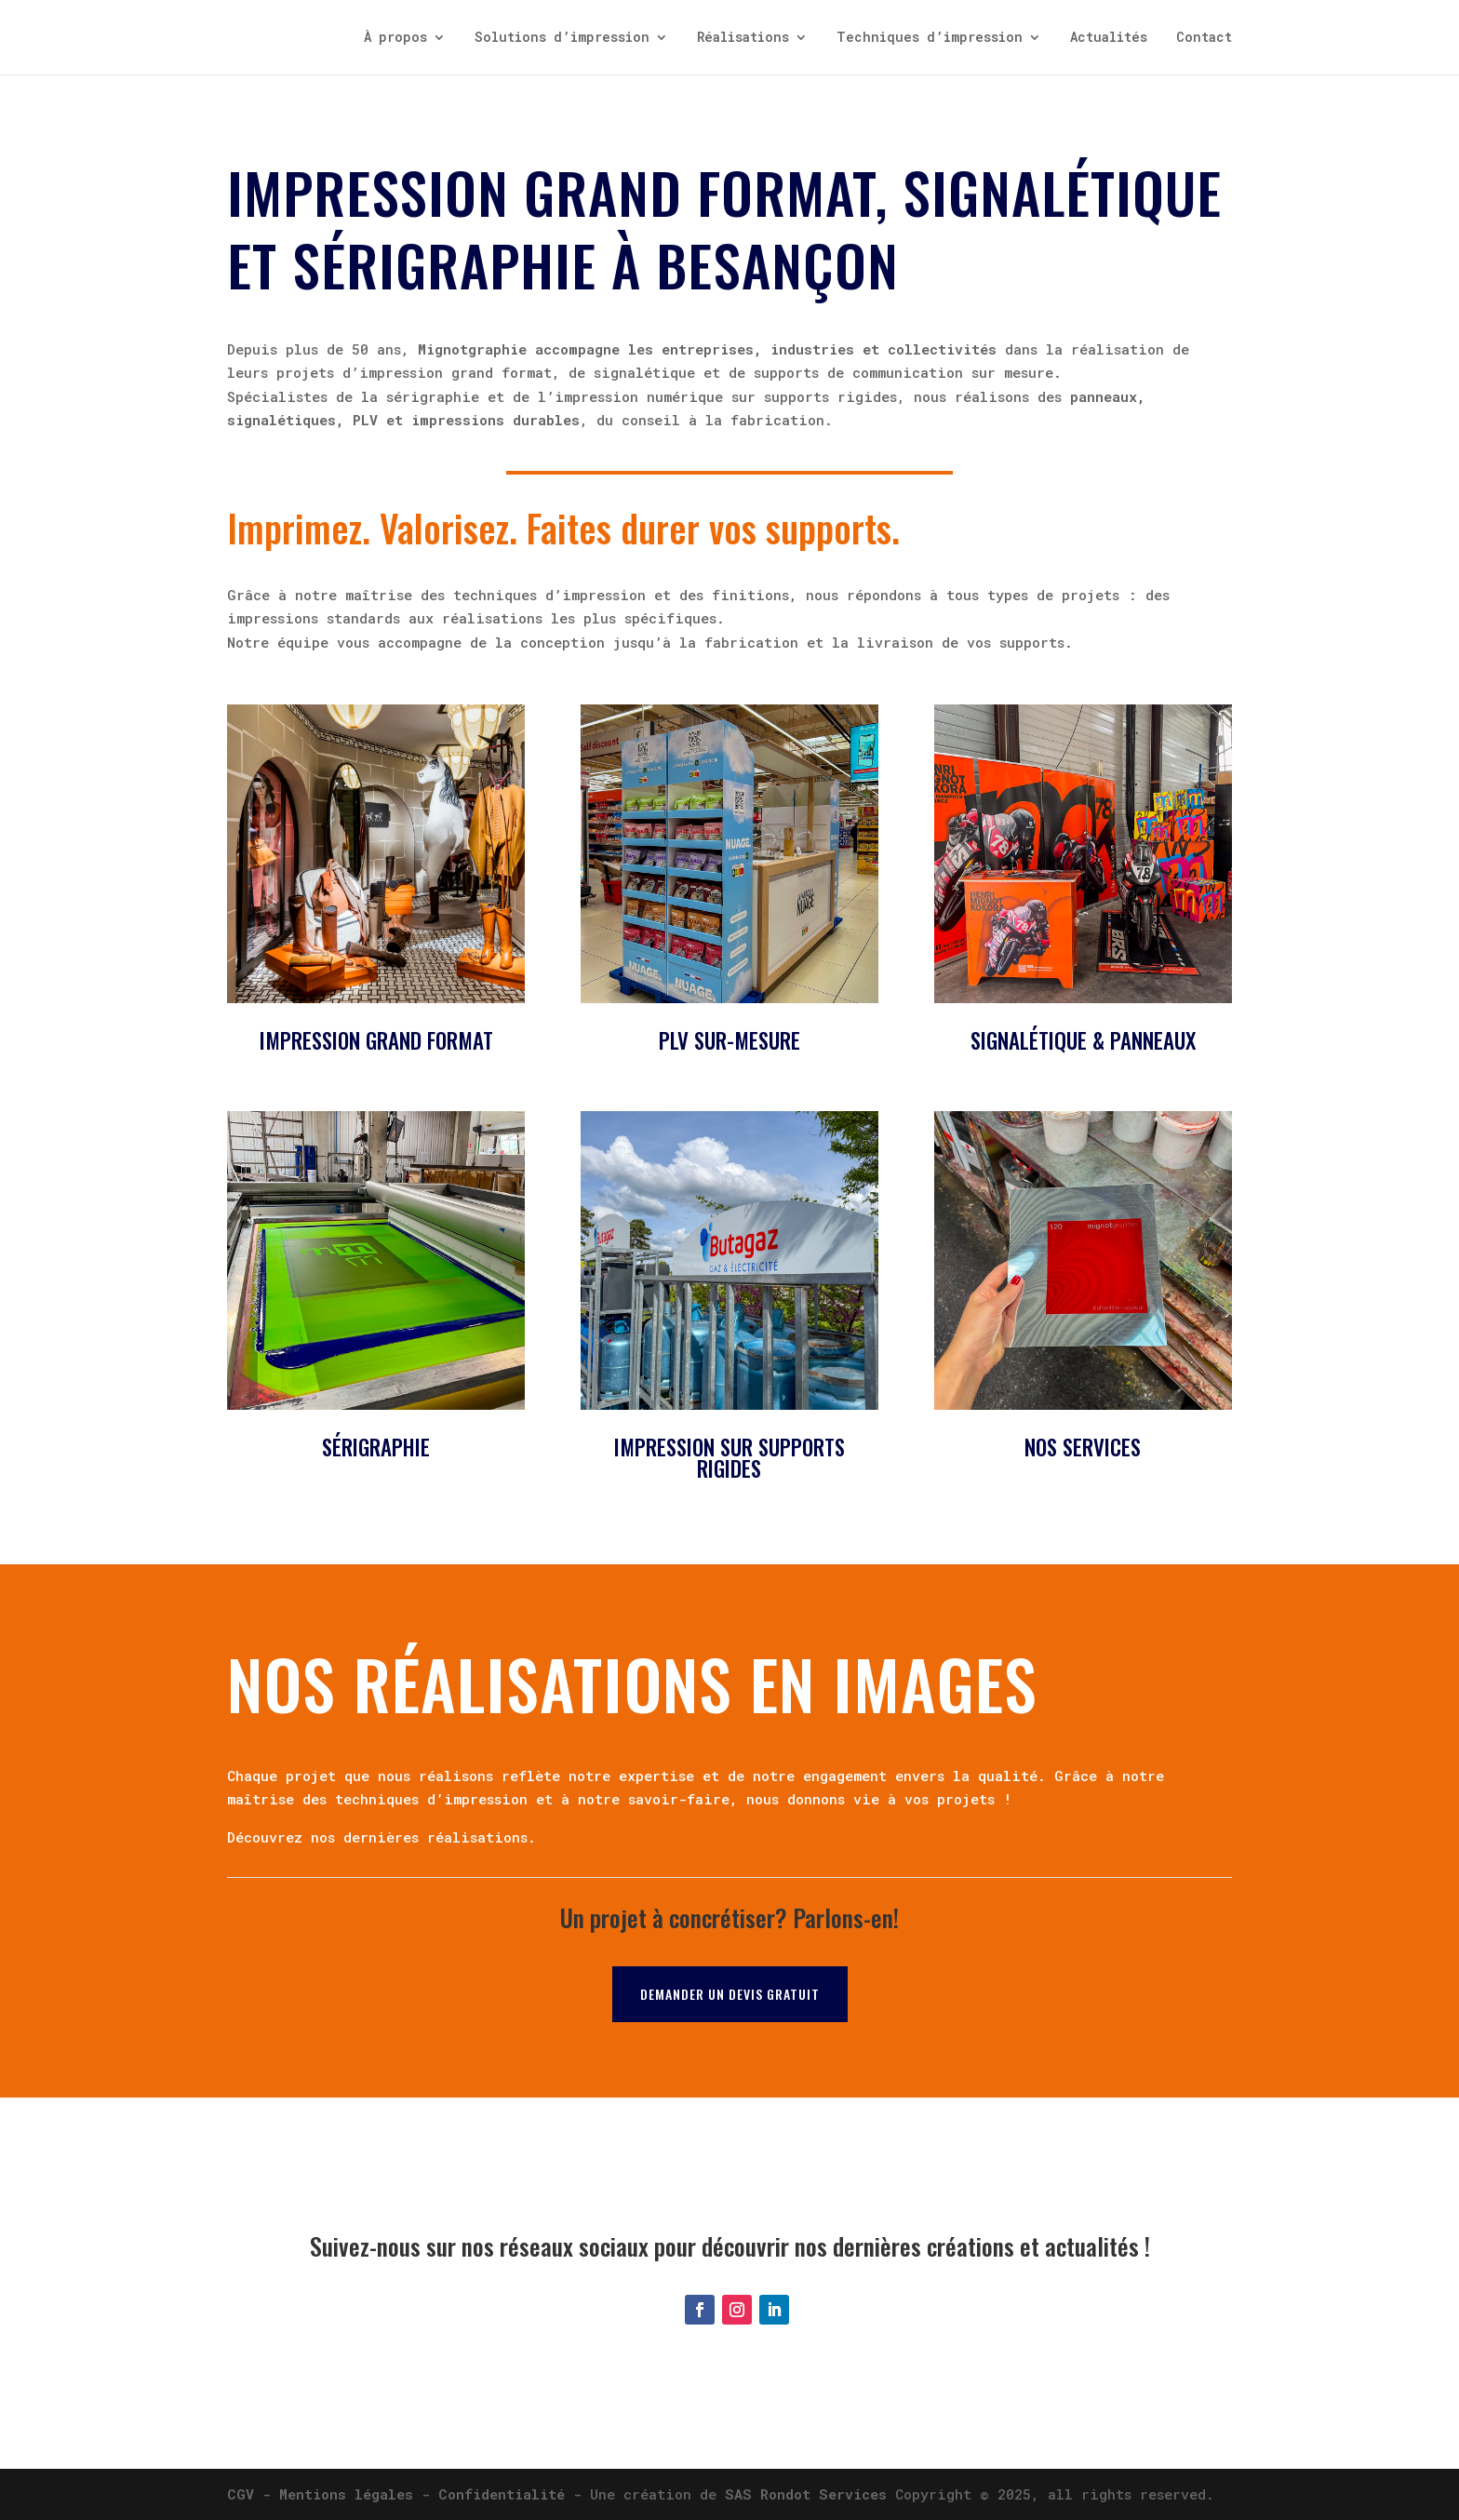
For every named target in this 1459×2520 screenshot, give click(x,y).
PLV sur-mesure (729, 1040)
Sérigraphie (376, 1447)
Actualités (1108, 38)
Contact (1204, 38)
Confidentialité (501, 2494)
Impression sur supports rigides (729, 1457)
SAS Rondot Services (806, 2494)
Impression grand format (376, 1040)
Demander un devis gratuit (730, 1994)
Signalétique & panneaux (1083, 1040)
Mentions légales (346, 2494)
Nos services (1082, 1447)
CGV (240, 2494)
